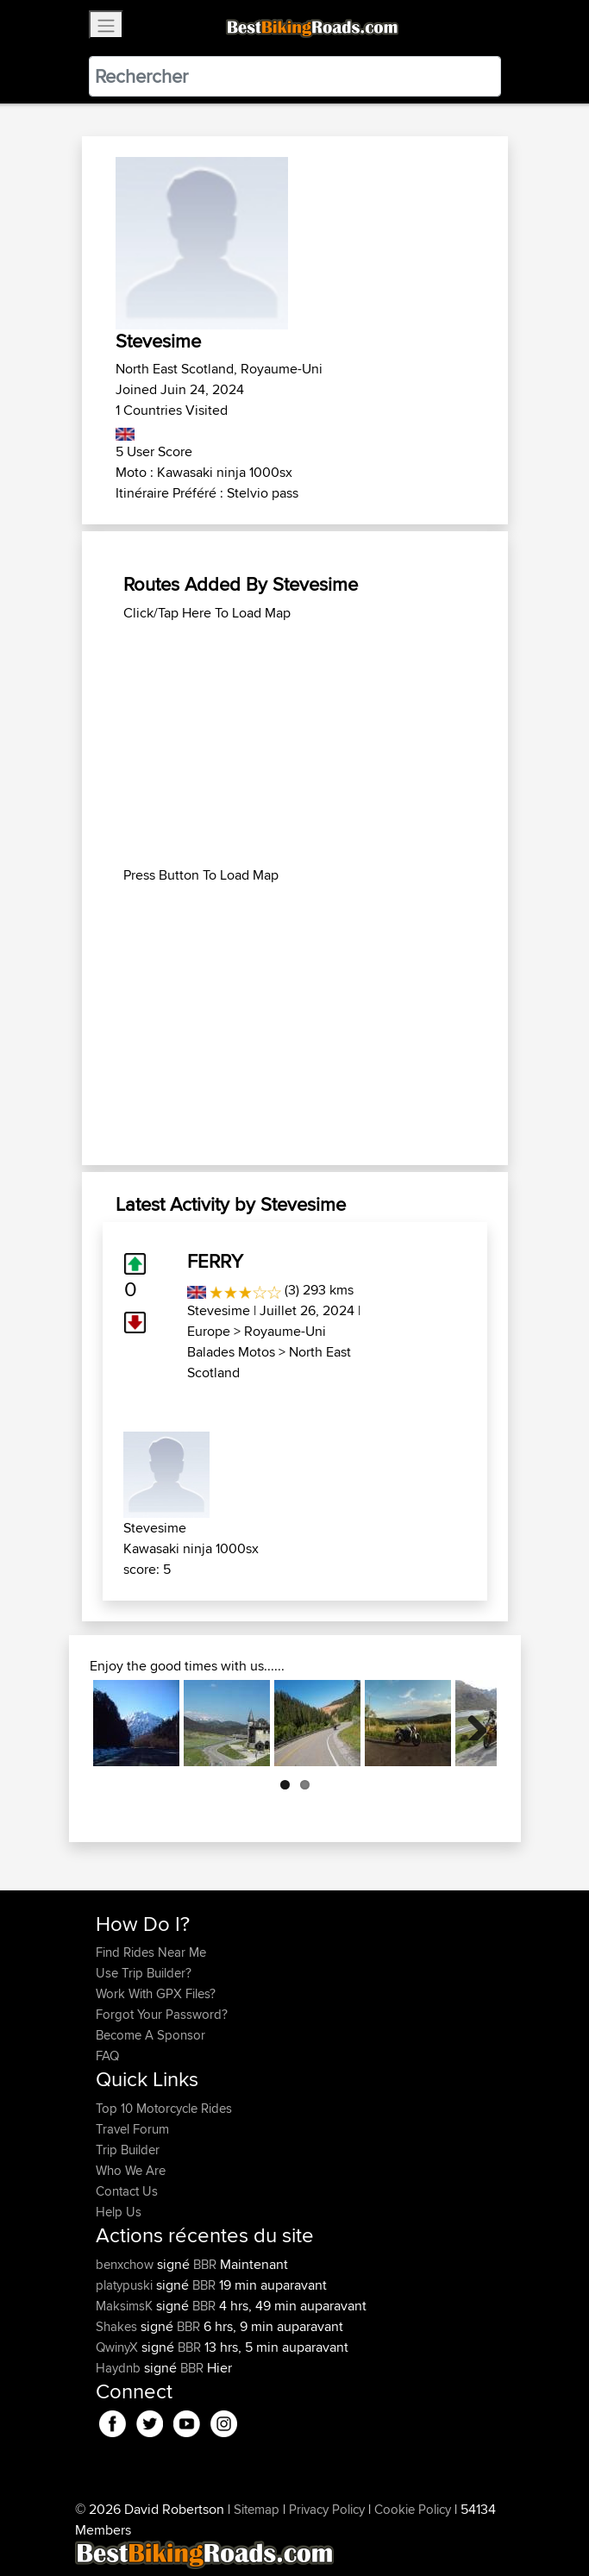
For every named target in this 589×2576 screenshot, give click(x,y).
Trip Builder (128, 2149)
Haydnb (120, 2368)
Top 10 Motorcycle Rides (164, 2108)
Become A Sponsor (150, 2035)
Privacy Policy (327, 2509)
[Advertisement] (295, 744)
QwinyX (118, 2347)
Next (471, 1723)
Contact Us (127, 2191)
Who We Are (131, 2170)
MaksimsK (126, 2306)
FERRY (215, 1261)
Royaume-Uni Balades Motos (256, 1341)
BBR (204, 2264)
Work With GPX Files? (156, 1993)
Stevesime (218, 1310)
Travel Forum (132, 2129)
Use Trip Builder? (143, 1973)
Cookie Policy (412, 2509)
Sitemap (256, 2509)
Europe (208, 1331)
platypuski (126, 2285)
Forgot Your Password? (162, 2014)
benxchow (126, 2264)
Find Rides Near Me (151, 1952)
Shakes (118, 2326)
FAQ (107, 2055)
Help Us (118, 2212)
